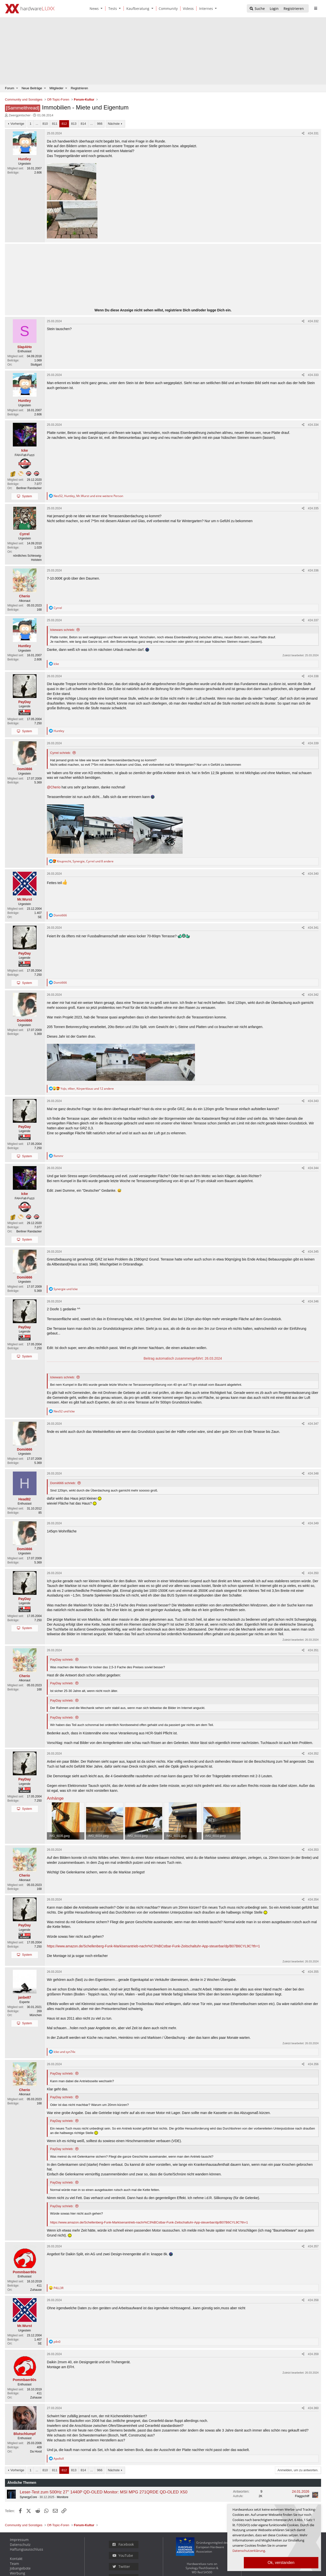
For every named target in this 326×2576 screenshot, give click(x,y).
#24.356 (313, 2064)
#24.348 (313, 1473)
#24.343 (313, 1101)
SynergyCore (28, 2497)
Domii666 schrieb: (63, 1483)
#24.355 (313, 1971)
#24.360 (313, 2408)
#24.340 (313, 873)
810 (45, 123)
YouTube (123, 2555)
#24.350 (313, 1573)
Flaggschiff (302, 2496)
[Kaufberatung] (137, 8)
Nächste (114, 123)
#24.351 (313, 1650)
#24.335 (313, 508)
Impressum (19, 2539)
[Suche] (257, 8)
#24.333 (313, 375)
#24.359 (313, 2354)
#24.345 (313, 1251)
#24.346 (313, 1301)
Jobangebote (20, 2568)
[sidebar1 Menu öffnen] (315, 8)
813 (74, 123)
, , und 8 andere (85, 861)
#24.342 (313, 994)
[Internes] (205, 8)
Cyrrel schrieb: (60, 753)
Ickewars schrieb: (62, 630)
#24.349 (313, 1523)
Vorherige (17, 123)
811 (55, 123)
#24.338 (313, 676)
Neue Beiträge (31, 88)
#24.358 (313, 2300)
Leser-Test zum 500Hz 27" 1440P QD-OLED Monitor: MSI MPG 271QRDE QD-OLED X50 (103, 2492)
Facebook (123, 2544)
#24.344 (313, 1168)
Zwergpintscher (20, 115)
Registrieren (79, 88)
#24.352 (313, 1753)
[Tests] (112, 8)
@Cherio (53, 787)
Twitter (121, 2566)
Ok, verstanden (281, 2562)
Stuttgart (36, 364)
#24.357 (313, 2246)
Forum (9, 88)
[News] (93, 8)
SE (40, 917)
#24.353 (313, 1849)
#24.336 (313, 570)
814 (83, 123)
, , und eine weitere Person (88, 496)
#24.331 (313, 133)
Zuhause (36, 2290)
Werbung (17, 2573)
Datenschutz (20, 2544)
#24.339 (313, 743)
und (66, 1289)
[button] (103, 8)
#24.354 (313, 1899)
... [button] (37, 123)
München (36, 2015)
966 (99, 123)
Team (14, 2563)
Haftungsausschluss (26, 2549)
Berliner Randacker (29, 488)
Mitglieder (56, 88)
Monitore (62, 2497)
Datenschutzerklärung (248, 2550)
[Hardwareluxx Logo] (30, 8)
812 (64, 123)
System (27, 496)
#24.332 (313, 321)
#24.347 (313, 1423)
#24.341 (313, 927)
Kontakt (16, 2558)
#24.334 (313, 424)
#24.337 (313, 620)
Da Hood (36, 2451)
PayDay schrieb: (62, 1659)
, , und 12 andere (87, 1088)
